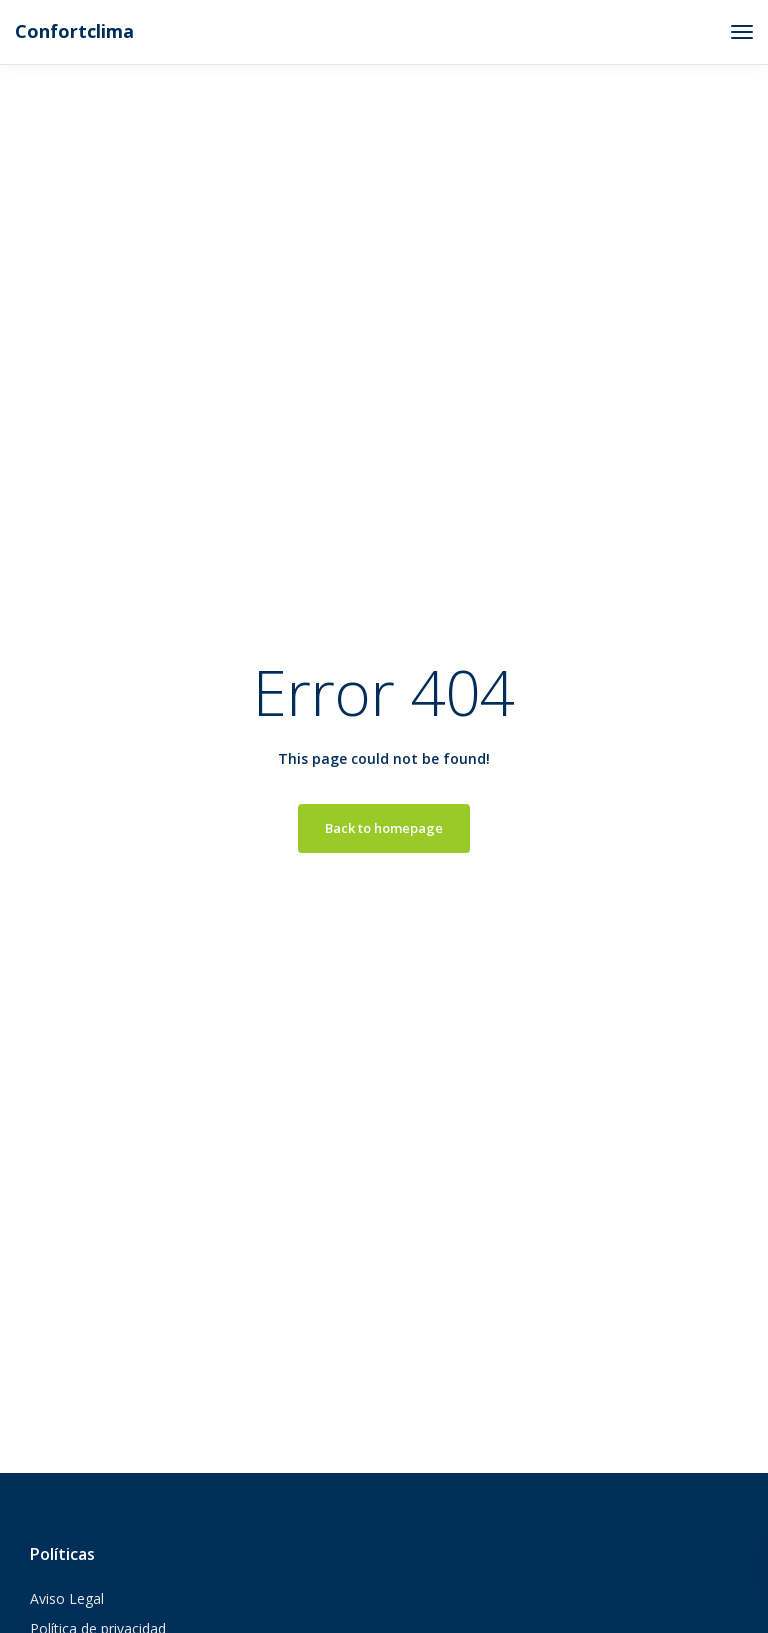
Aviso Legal (67, 1598)
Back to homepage (384, 828)
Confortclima (74, 31)
